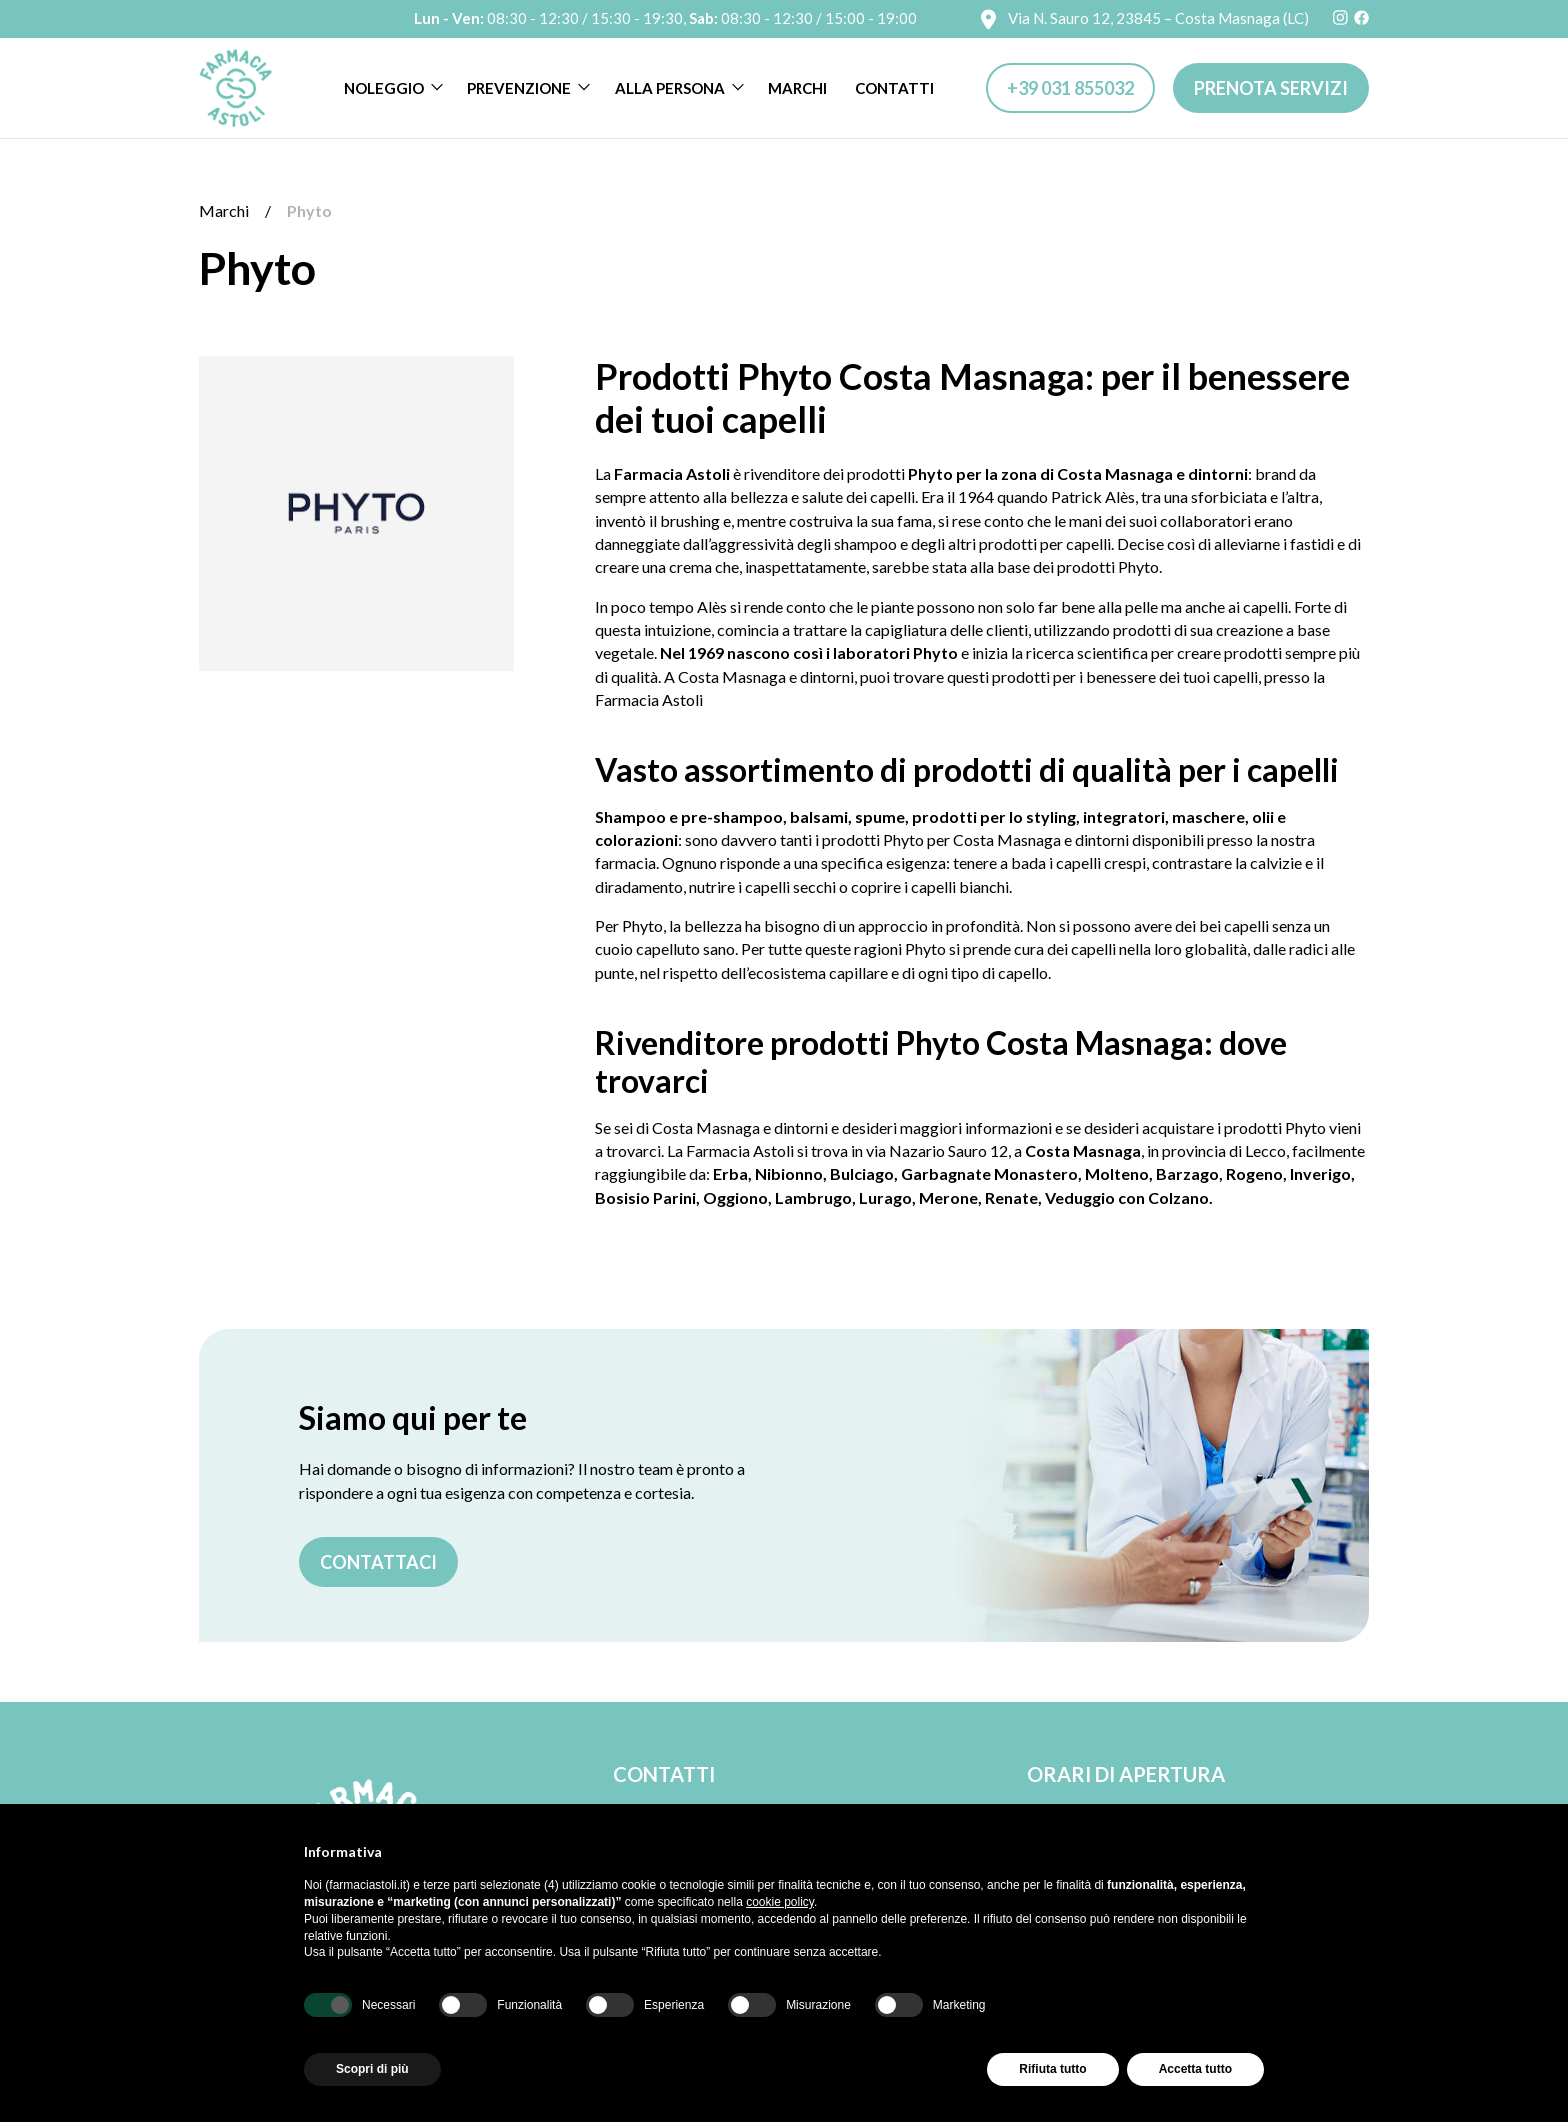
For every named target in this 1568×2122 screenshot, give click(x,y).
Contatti (894, 88)
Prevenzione (519, 88)
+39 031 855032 (1070, 88)
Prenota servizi (1271, 88)
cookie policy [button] (780, 1902)
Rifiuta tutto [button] (1052, 2069)
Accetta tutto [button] (1195, 2069)
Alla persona (670, 88)
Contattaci (378, 1562)
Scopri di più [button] (372, 2069)
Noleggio (384, 88)
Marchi (797, 88)
